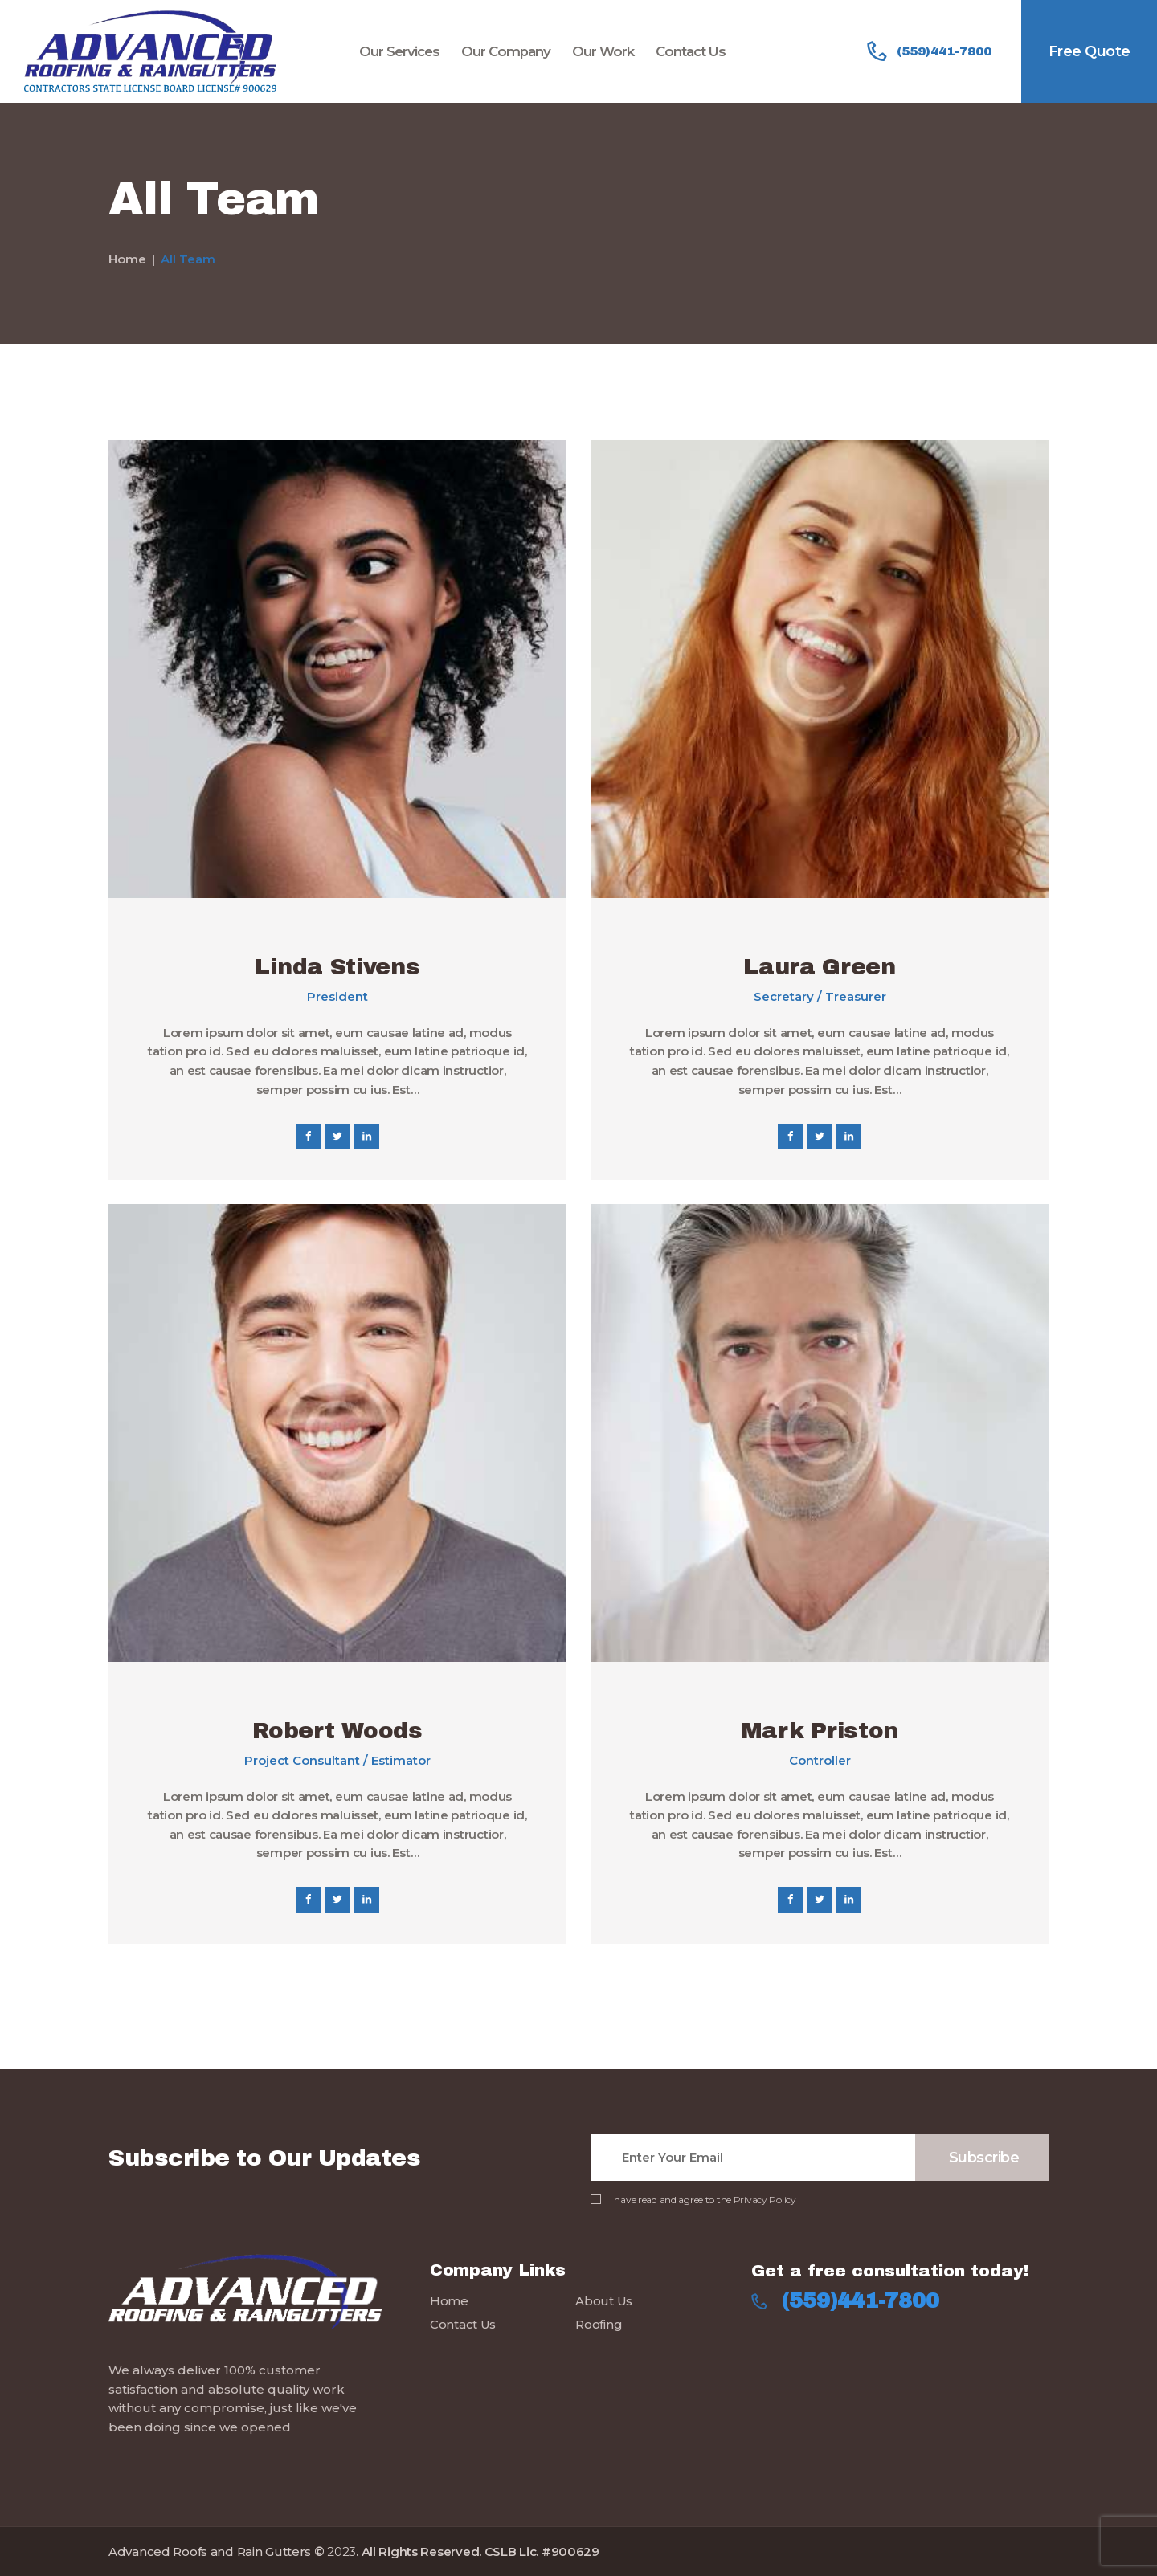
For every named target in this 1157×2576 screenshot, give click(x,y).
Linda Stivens (337, 966)
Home (127, 259)
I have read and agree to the (703, 2200)
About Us (603, 2301)
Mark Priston (819, 1730)
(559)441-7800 (860, 2301)
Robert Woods (337, 1730)
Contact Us (463, 2324)
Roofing (598, 2324)
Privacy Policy (765, 2200)
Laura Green (819, 966)
